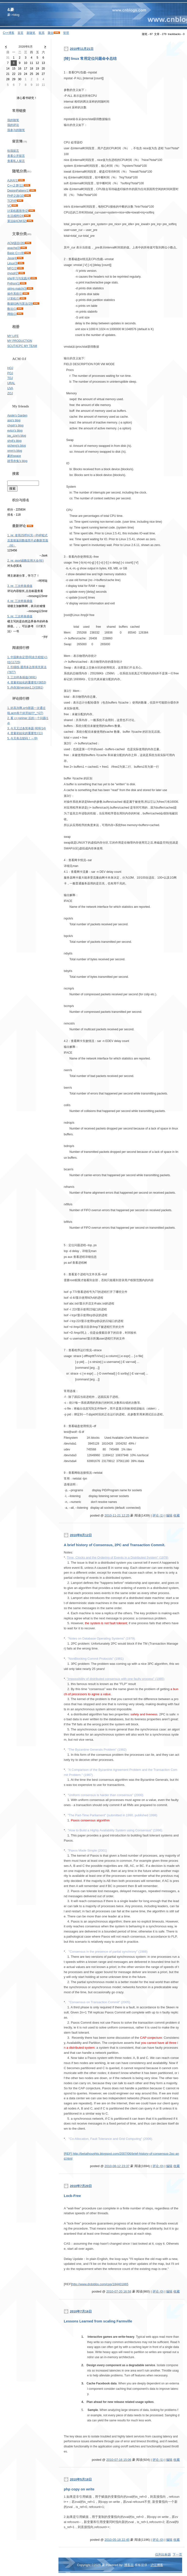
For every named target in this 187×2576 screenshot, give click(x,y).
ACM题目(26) (16, 243)
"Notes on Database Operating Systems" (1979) (101, 1638)
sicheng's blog (16, 445)
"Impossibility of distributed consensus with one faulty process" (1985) (115, 1679)
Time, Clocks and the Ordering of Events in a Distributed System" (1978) (117, 1557)
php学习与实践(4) (18, 278)
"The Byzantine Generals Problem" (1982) (97, 1749)
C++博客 (8, 33)
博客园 (129, 2565)
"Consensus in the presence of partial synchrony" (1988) (108, 1951)
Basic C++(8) (15, 253)
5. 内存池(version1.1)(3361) (25, 687)
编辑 (169, 1515)
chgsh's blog (15, 425)
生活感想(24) (15, 216)
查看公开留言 (16, 156)
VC (9, 205)
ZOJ (10, 393)
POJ (10, 373)
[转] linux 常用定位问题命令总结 (90, 59)
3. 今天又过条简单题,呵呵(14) (26, 728)
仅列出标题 (163, 2554)
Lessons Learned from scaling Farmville (98, 2321)
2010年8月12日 (81, 1535)
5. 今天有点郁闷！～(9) (22, 738)
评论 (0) (158, 2166)
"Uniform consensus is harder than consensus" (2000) (105, 1795)
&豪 (10, 10)
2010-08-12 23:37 (117, 2166)
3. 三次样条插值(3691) (22, 677)
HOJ (10, 368)
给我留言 (13, 150)
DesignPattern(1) (18, 190)
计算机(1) (13, 298)
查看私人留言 (16, 161)
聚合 (51, 33)
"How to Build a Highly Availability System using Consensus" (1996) (115, 1830)
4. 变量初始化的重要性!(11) (25, 733)
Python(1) (13, 283)
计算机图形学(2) (17, 210)
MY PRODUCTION (19, 341)
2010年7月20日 (81, 2186)
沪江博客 (156, 2565)
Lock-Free (72, 2196)
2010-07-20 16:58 (118, 2291)
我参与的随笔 (16, 130)
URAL (11, 383)
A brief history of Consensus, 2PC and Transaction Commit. (114, 1545)
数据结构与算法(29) (20, 303)
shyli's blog (14, 440)
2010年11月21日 (82, 49)
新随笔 (31, 33)
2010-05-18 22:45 (117, 2539)
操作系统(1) (15, 293)
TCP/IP (12, 201)
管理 (66, 33)
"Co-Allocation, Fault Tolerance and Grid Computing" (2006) (110, 2139)
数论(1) (12, 308)
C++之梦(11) (15, 185)
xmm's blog (14, 450)
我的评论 (13, 125)
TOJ (10, 378)
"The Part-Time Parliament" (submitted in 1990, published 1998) (112, 1815)
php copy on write (79, 2489)
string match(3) (17, 288)
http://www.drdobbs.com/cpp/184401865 (100, 2284)
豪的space (14, 456)
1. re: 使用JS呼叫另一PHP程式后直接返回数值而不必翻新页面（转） (27, 540)
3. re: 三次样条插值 (19, 586)
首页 (20, 33)
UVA (10, 388)
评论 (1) (158, 1515)
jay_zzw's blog (16, 435)
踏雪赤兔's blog (17, 461)
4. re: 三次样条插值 (19, 601)
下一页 (177, 2554)
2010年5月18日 (81, 2479)
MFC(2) (12, 268)
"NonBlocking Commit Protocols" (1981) (96, 1658)
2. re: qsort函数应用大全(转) (25, 560)
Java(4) (12, 258)
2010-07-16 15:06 (118, 2459)
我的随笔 (13, 120)
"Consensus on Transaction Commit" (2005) (99, 2002)
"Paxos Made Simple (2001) (87, 1850)
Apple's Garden (17, 415)
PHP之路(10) (15, 195)
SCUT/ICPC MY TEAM (22, 346)
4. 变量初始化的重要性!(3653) (26, 682)
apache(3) (13, 248)
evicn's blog (14, 430)
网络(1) (12, 314)
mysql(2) (13, 273)
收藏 (176, 1515)
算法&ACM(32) (17, 221)
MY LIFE (13, 336)
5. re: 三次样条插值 (19, 616)
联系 (42, 33)
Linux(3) (12, 263)
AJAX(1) (12, 180)
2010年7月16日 (81, 2311)
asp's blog (13, 420)
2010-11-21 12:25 (117, 1515)
